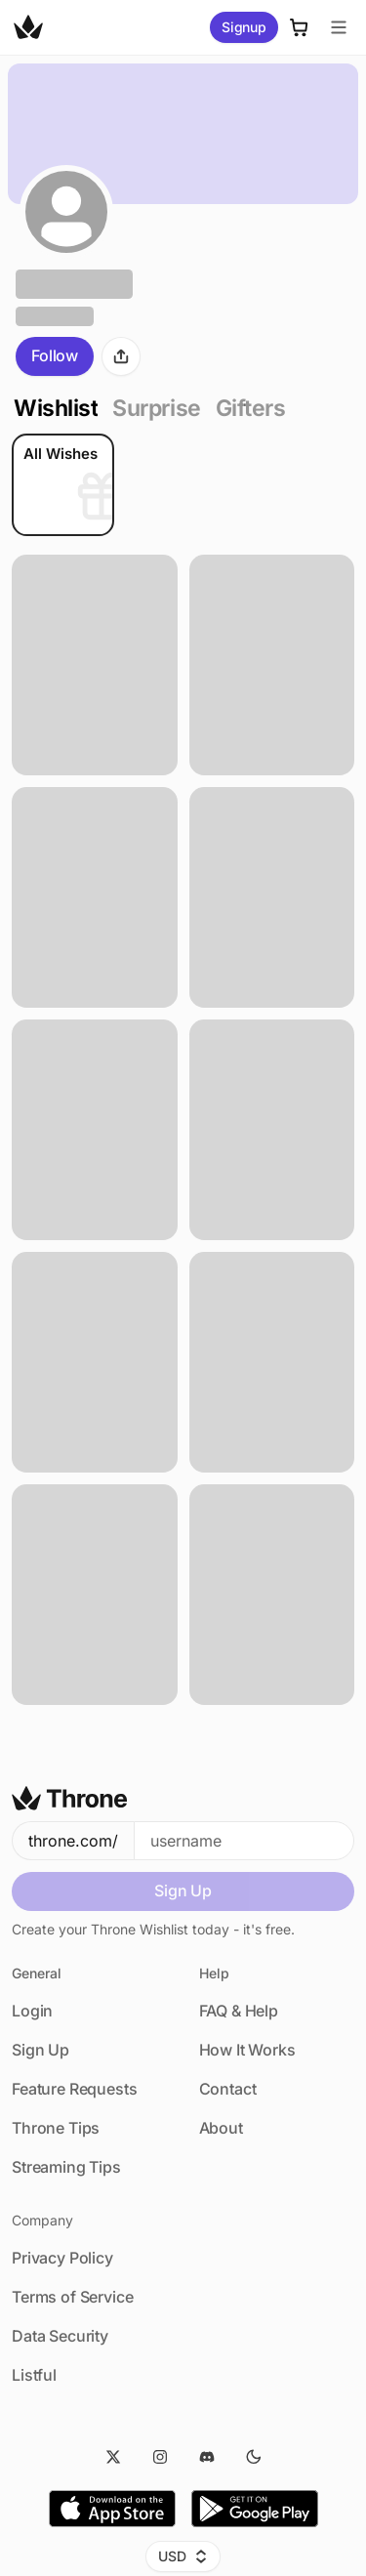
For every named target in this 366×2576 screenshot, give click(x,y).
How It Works (247, 2049)
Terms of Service (72, 2296)
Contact (228, 2088)
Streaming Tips (66, 2167)
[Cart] (299, 27)
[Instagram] (160, 2456)
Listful (34, 2375)
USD (183, 2556)
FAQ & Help (238, 2010)
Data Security (60, 2336)
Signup (244, 27)
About (221, 2128)
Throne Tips (56, 2128)
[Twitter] (113, 2456)
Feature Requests (74, 2088)
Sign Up (183, 1890)
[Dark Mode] (253, 2456)
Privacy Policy (62, 2257)
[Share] (121, 356)
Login (32, 2010)
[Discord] (206, 2456)
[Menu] (338, 27)
